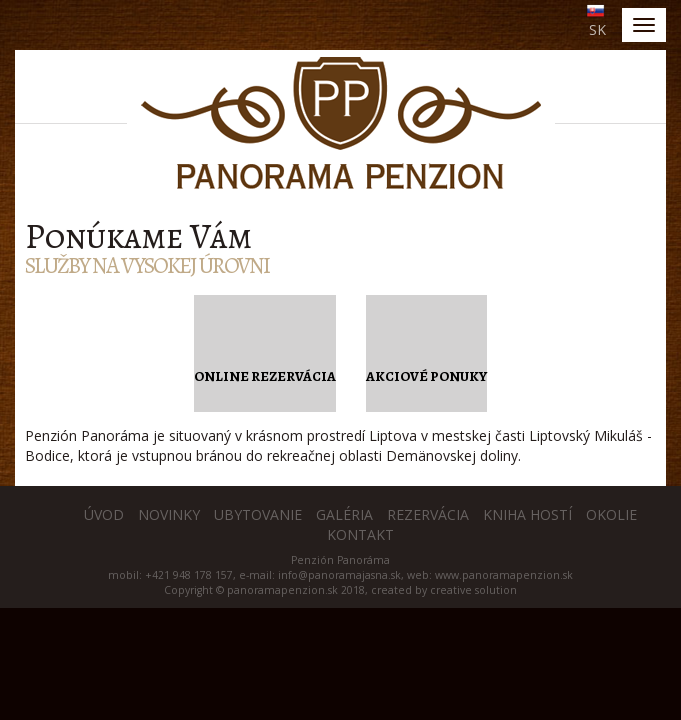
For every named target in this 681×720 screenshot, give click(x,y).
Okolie (611, 514)
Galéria (344, 514)
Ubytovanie (258, 514)
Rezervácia (428, 514)
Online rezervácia (265, 376)
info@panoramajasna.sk (339, 575)
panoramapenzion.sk (282, 590)
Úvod (104, 514)
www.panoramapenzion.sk (504, 575)
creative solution (473, 590)
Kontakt (360, 534)
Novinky (169, 514)
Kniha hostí (527, 514)
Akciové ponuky (426, 376)
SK (597, 29)
